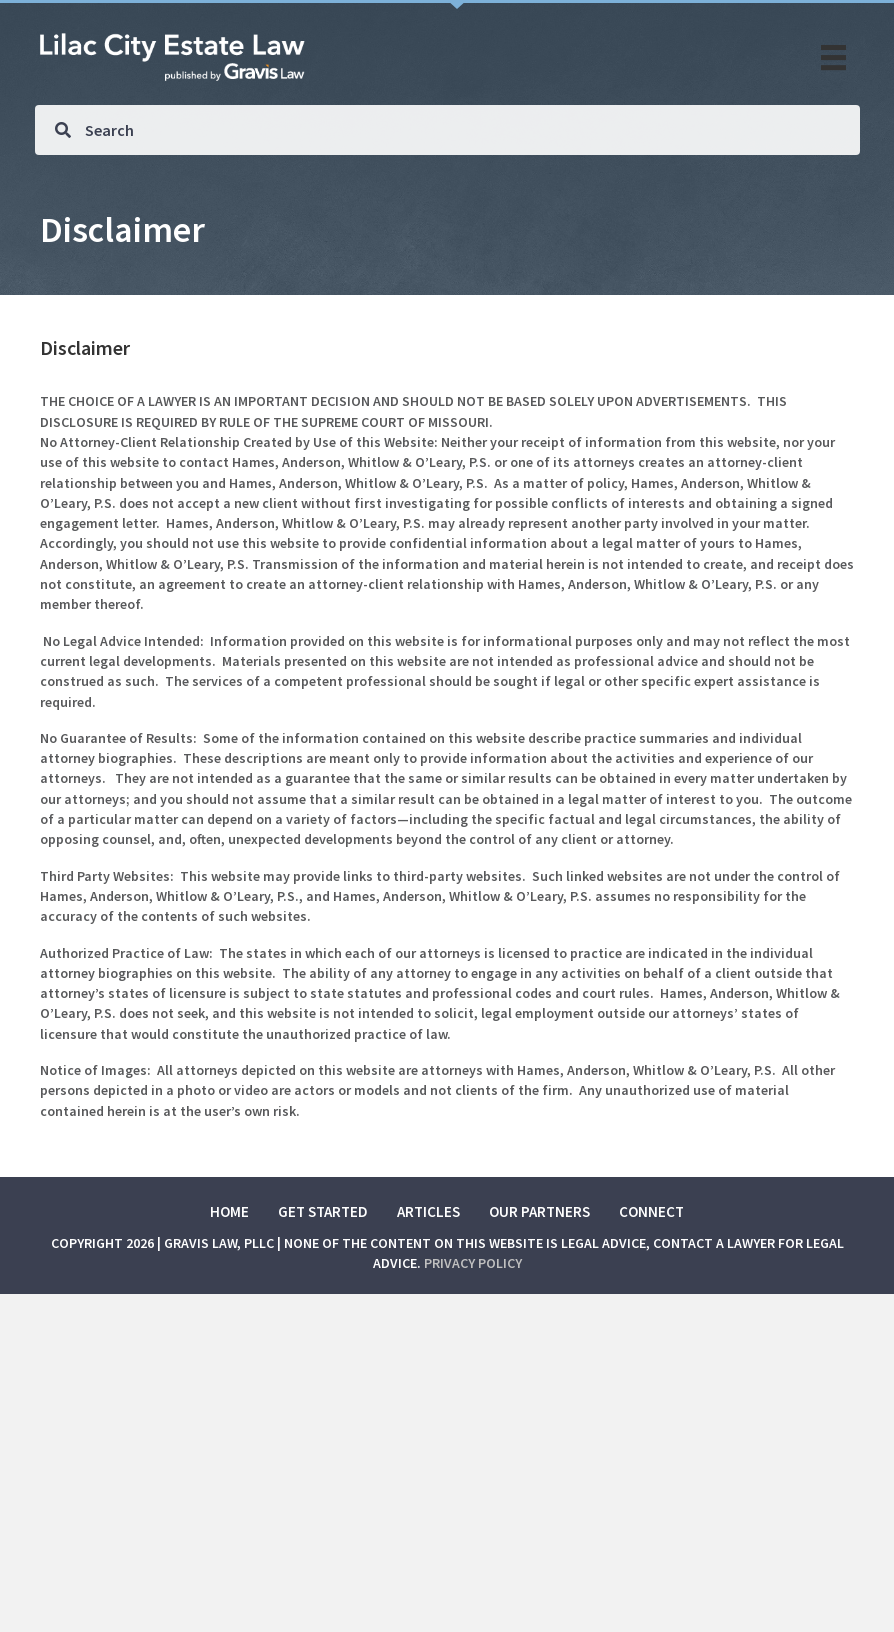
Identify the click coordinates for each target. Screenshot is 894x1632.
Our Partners (539, 1211)
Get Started (323, 1211)
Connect (651, 1211)
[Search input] (447, 130)
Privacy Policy (473, 1263)
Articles (428, 1211)
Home (229, 1211)
